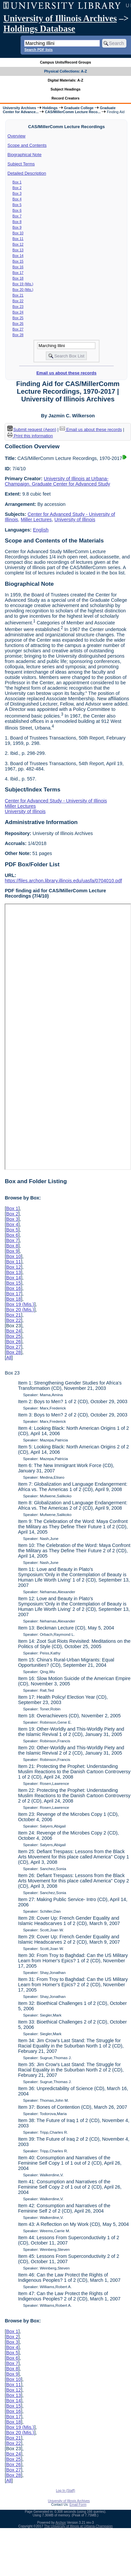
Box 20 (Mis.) (23, 290)
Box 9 (17, 227)
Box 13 (18, 250)
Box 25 (18, 318)
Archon (60, 2522)
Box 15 (18, 261)
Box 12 (18, 244)
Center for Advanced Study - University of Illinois (56, 800)
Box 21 (18, 295)
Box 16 (18, 267)
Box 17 (18, 273)
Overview (17, 135)
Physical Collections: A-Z (65, 71)
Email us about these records (66, 372)
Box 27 (18, 329)
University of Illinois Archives (60, 18)
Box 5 (17, 205)
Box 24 (18, 312)
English (40, 530)
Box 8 (17, 222)
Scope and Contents (27, 145)
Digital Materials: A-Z (65, 80)
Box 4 (17, 199)
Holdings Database (39, 29)
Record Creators (65, 98)
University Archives (19, 108)
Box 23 (18, 307)
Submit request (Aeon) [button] (31, 429)
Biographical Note (25, 154)
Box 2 (17, 188)
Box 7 (17, 216)
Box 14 (18, 256)
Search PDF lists (38, 50)
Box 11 (18, 239)
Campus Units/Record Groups (65, 62)
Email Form (77, 2504)
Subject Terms (21, 163)
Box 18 (18, 278)
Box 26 (18, 323)
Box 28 (18, 335)
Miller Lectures (36, 519)
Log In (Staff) (65, 2490)
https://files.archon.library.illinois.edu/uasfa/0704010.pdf (63, 880)
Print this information (30, 435)
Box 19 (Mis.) (23, 284)
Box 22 (18, 301)
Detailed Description (27, 173)
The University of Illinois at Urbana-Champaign (78, 2526)
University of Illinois (74, 519)
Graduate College (79, 108)
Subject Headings (65, 89)
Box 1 (17, 182)
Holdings (50, 108)
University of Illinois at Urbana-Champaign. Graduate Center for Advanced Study (57, 481)
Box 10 (18, 233)
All (8, 1357)
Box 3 (17, 193)
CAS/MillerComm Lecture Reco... (72, 112)
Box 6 (17, 210)
